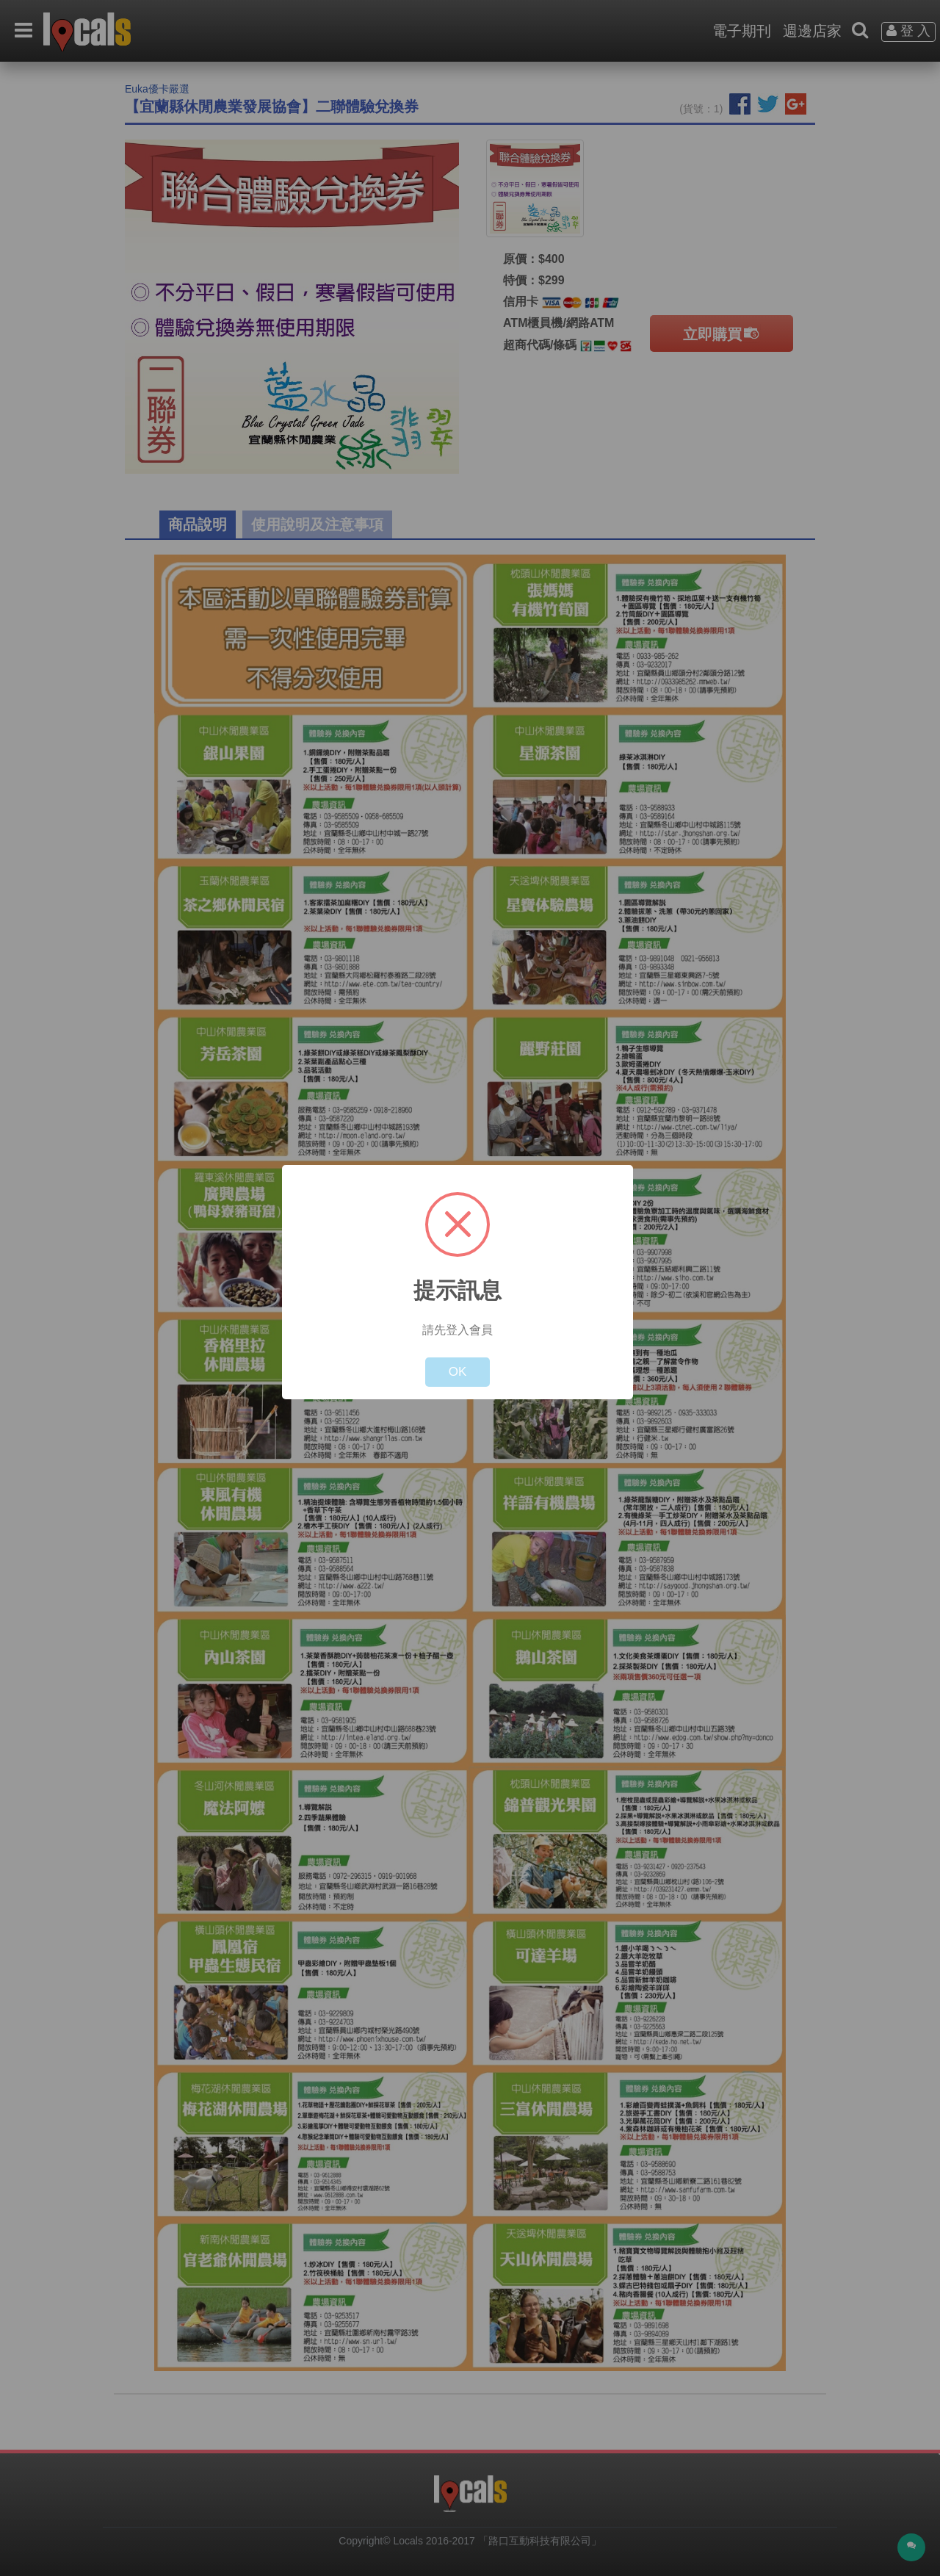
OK (458, 1372)
